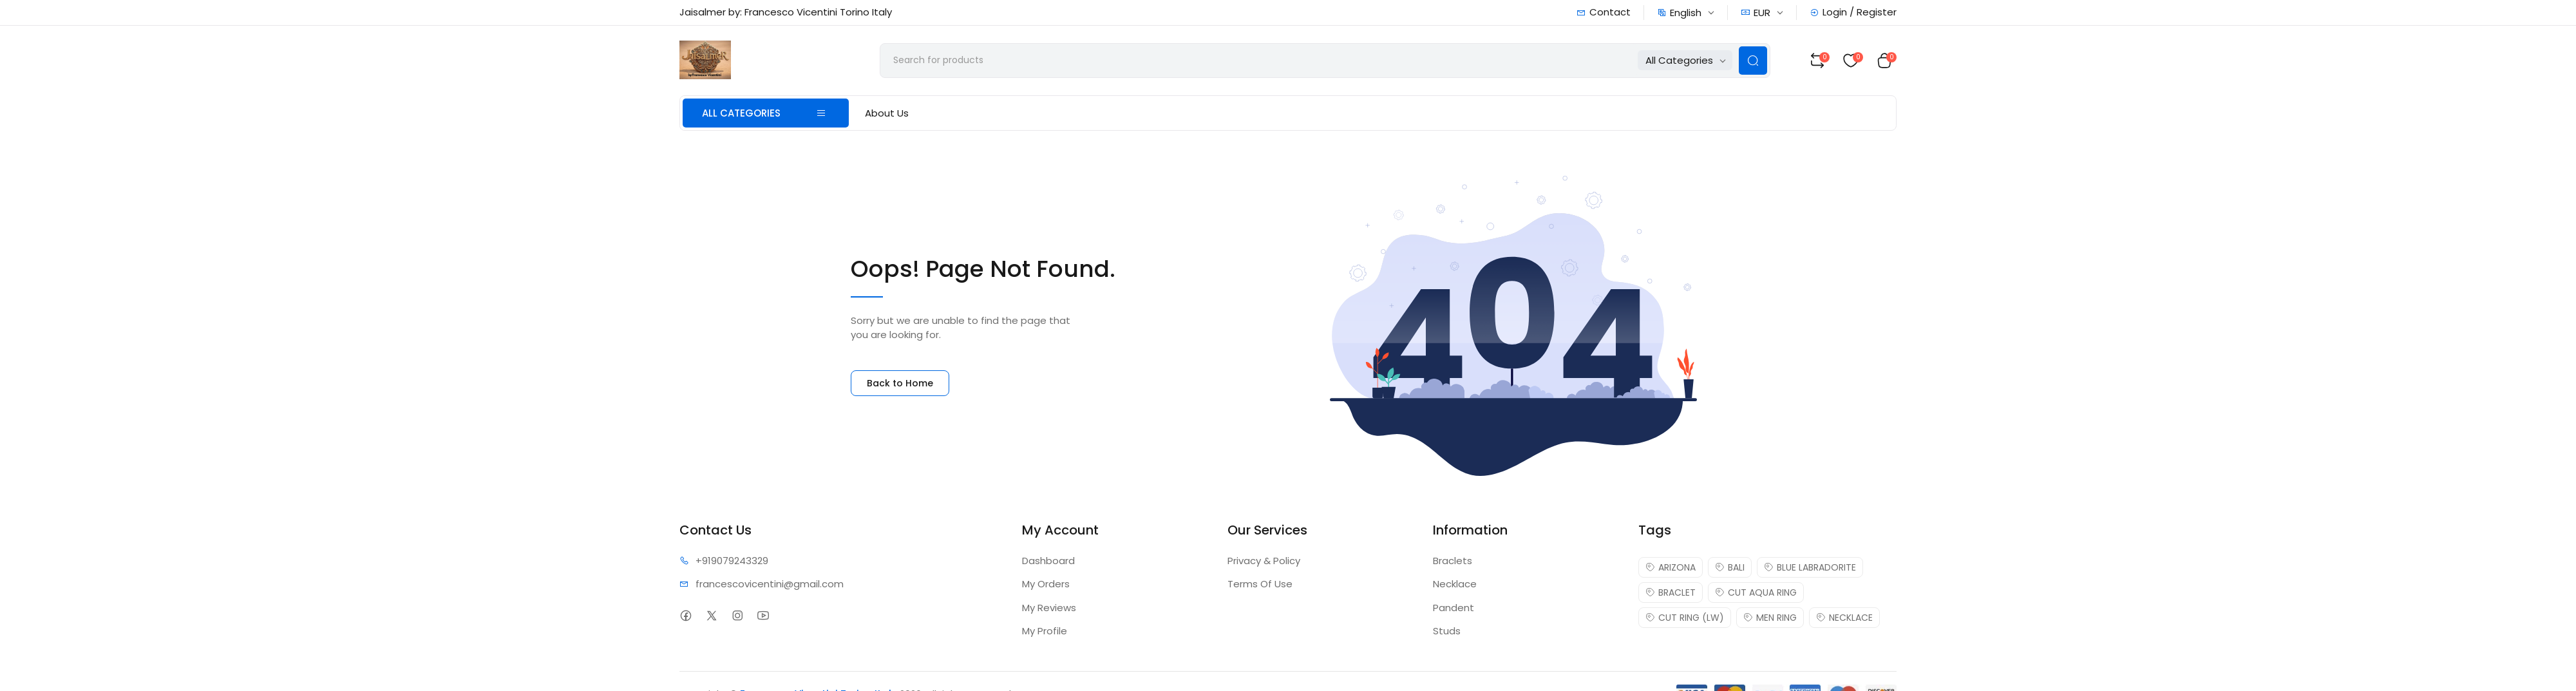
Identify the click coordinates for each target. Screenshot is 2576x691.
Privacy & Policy (1263, 560)
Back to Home (900, 383)
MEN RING (1770, 617)
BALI (1730, 567)
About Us (887, 113)
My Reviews (1049, 607)
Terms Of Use (1260, 584)
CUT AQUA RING (1756, 592)
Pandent (1453, 607)
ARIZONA (1670, 567)
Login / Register (1853, 12)
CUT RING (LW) (1684, 617)
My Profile (1044, 631)
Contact (1604, 12)
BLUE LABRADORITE (1810, 567)
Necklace (1455, 584)
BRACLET (1670, 592)
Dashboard (1048, 560)
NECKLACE (1844, 617)
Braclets (1452, 560)
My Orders (1046, 584)
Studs (1447, 631)
